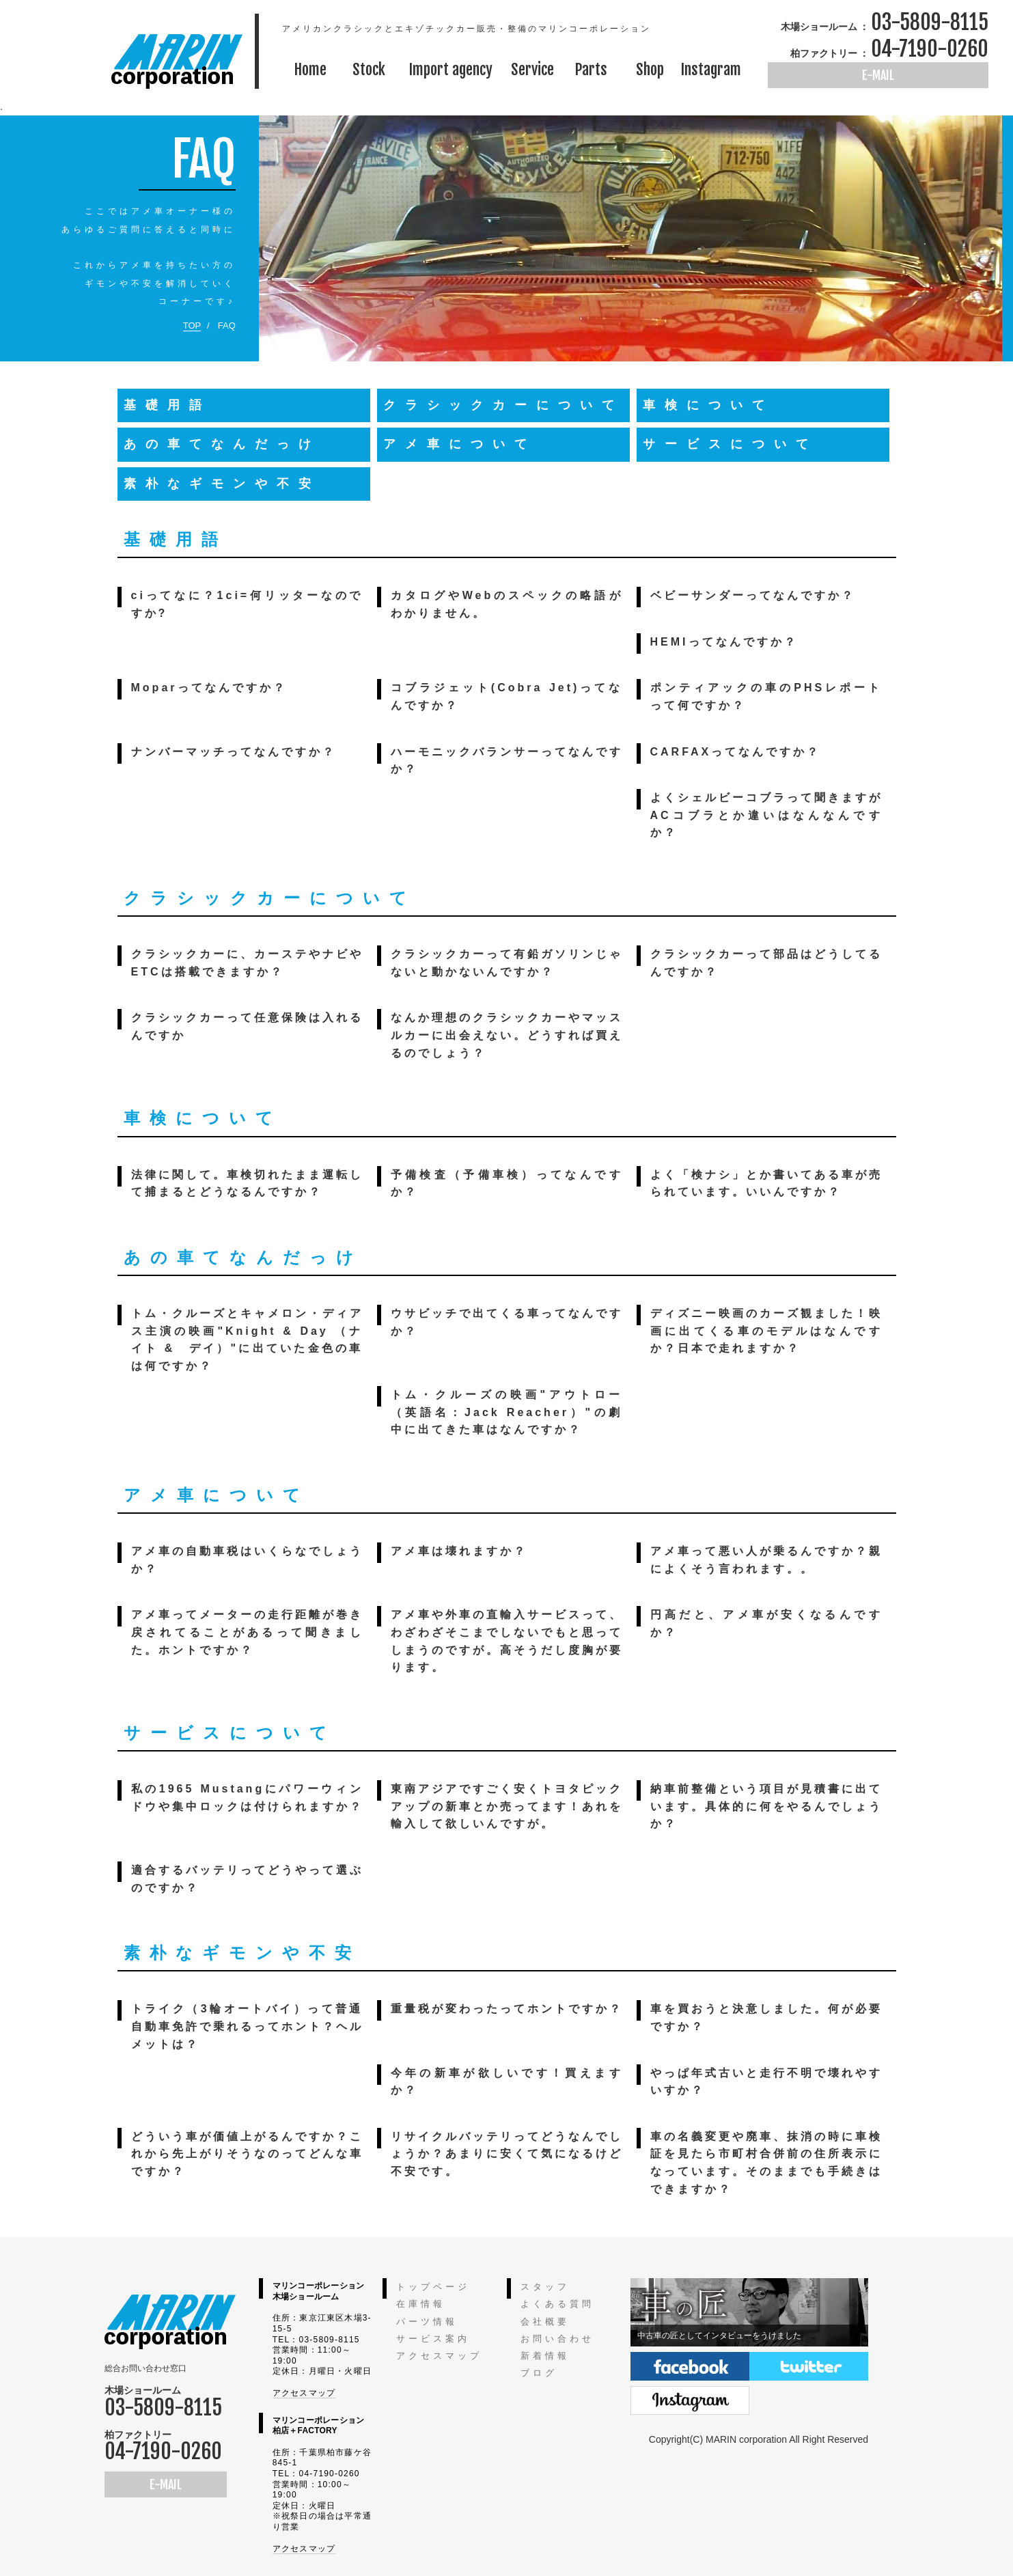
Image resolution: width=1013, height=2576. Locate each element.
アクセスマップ (304, 2393)
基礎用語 (167, 405)
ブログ (539, 2373)
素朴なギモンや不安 (222, 483)
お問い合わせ (557, 2338)
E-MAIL (878, 75)
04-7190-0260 (929, 48)
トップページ (433, 2287)
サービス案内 (433, 2338)
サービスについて (730, 444)
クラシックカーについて (503, 405)
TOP (192, 325)
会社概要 (545, 2321)
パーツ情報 (427, 2321)
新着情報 (545, 2356)
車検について (708, 405)
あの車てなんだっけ (222, 444)
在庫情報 (420, 2304)
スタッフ (545, 2287)
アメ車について (459, 444)
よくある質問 (557, 2304)
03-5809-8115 (929, 22)
